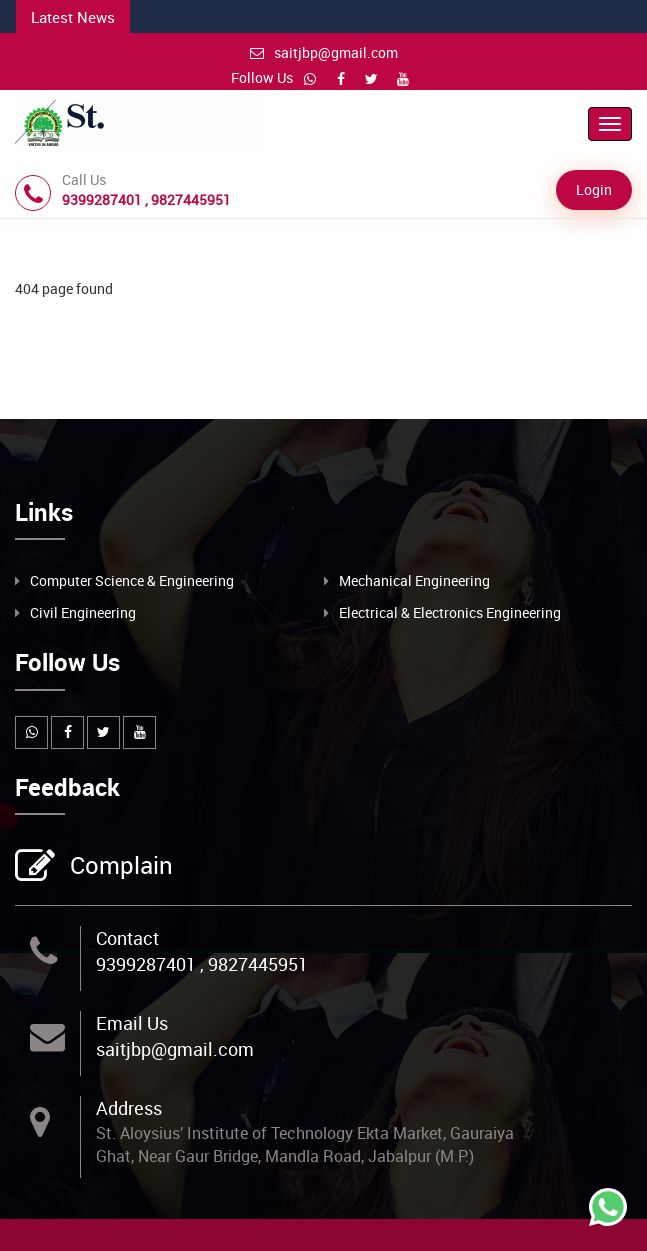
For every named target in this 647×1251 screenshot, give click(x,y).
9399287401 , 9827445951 (202, 964)
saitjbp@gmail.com (324, 52)
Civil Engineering (83, 612)
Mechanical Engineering (414, 580)
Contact (127, 938)
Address (129, 1108)
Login (594, 189)
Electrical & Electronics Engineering (450, 612)
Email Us (132, 1023)
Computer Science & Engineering (132, 580)
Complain (119, 867)
